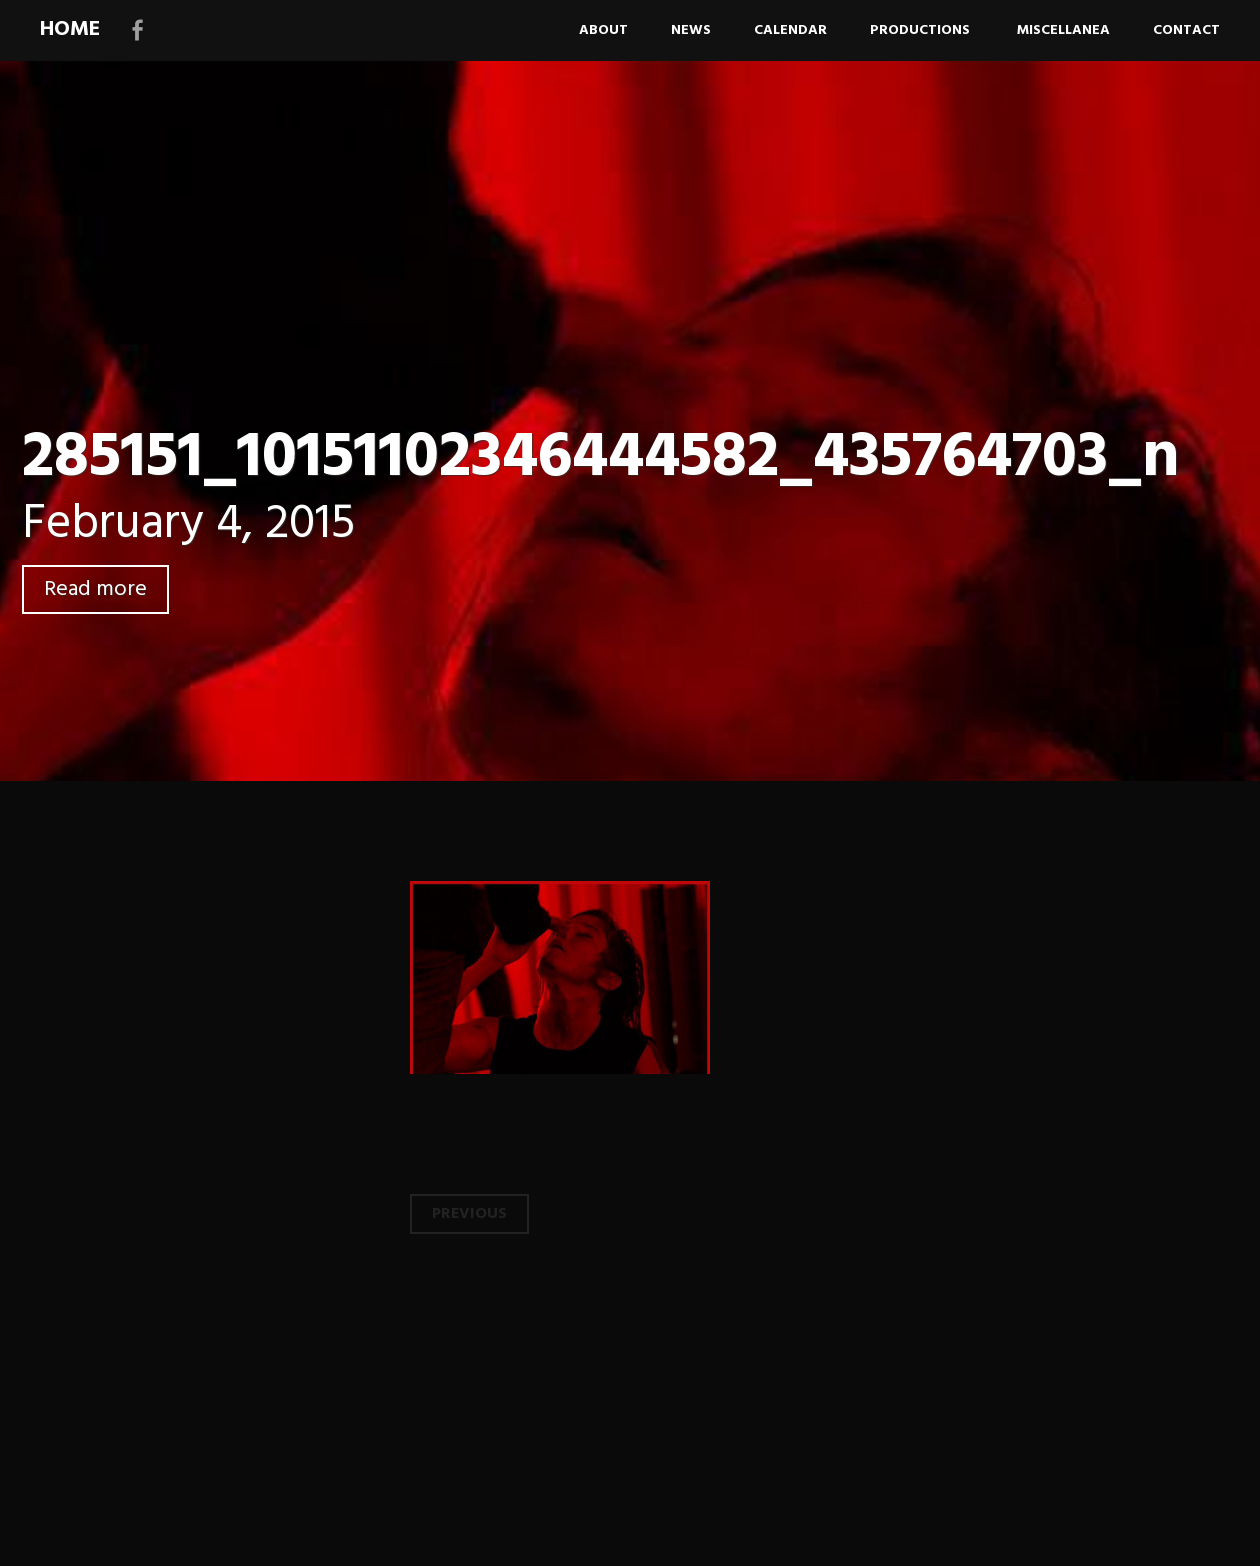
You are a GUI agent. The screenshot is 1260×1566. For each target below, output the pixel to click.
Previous (469, 1214)
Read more (95, 589)
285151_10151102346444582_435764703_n (601, 458)
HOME (70, 29)
